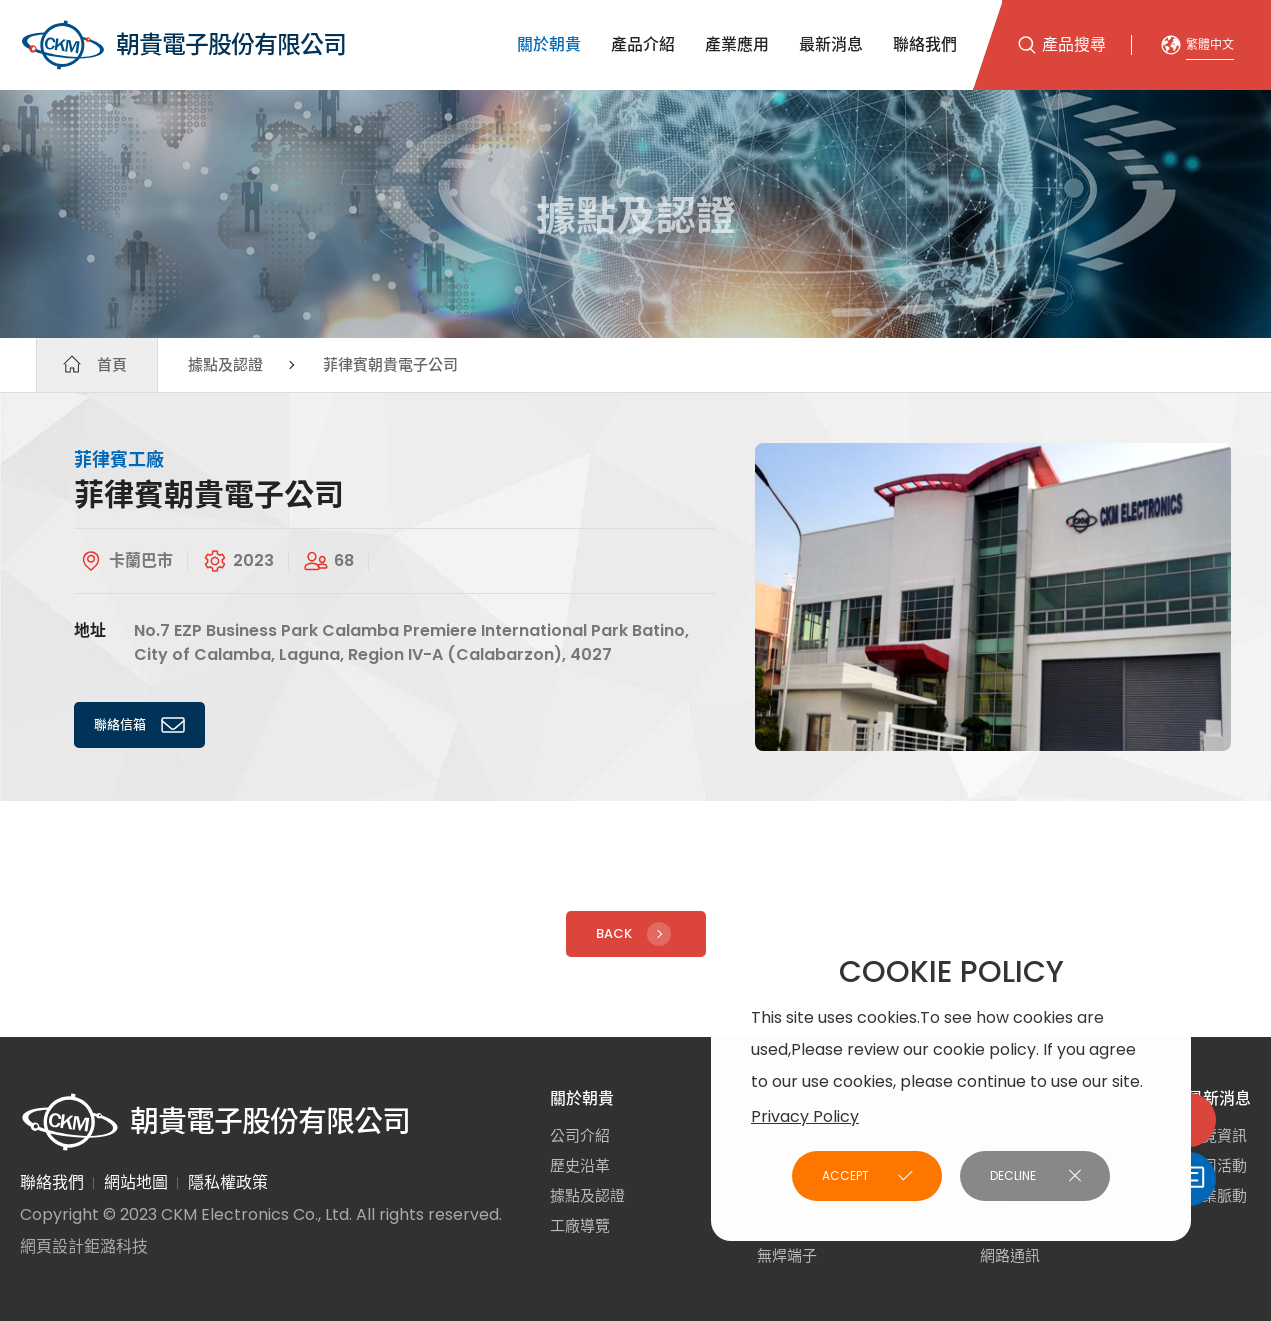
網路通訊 (1010, 1255)
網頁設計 (52, 1246)
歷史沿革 (580, 1165)
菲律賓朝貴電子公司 (390, 364)
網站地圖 (136, 1182)
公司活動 (1217, 1165)
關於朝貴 (549, 44)
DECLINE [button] (1013, 1175)
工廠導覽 (580, 1225)
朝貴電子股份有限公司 (183, 45)
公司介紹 (580, 1135)
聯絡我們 (925, 44)
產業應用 (737, 44)
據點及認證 (225, 364)
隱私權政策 (228, 1182)
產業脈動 (1217, 1195)
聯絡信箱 (142, 725)
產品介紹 (643, 44)
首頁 (112, 364)
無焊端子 (787, 1255)
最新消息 (831, 44)
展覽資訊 (1217, 1135)
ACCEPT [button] (845, 1175)
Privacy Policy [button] (805, 1116)
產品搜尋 (1074, 44)
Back (636, 934)
